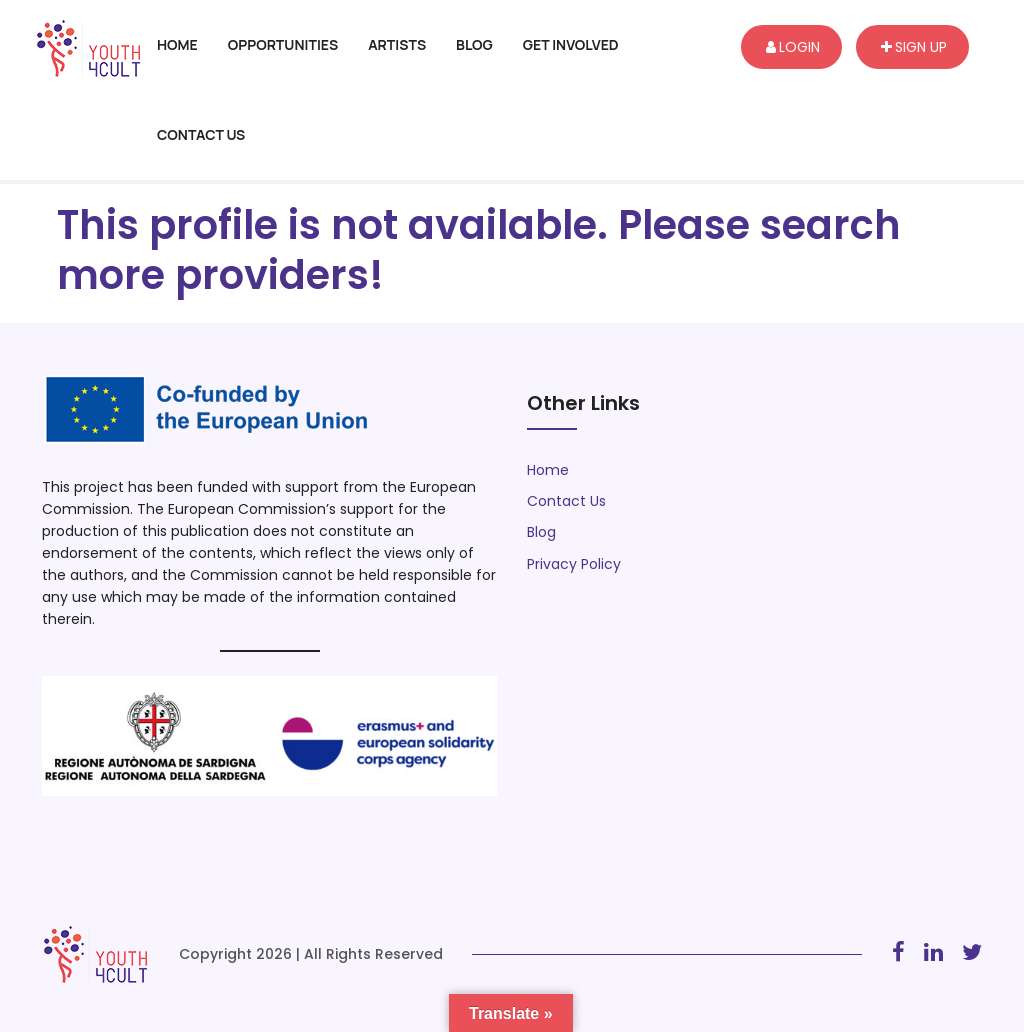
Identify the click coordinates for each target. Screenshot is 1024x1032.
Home (177, 44)
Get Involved (571, 44)
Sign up (914, 47)
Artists (397, 44)
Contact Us (201, 134)
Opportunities (283, 44)
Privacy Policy (574, 564)
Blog (474, 44)
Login (793, 47)
